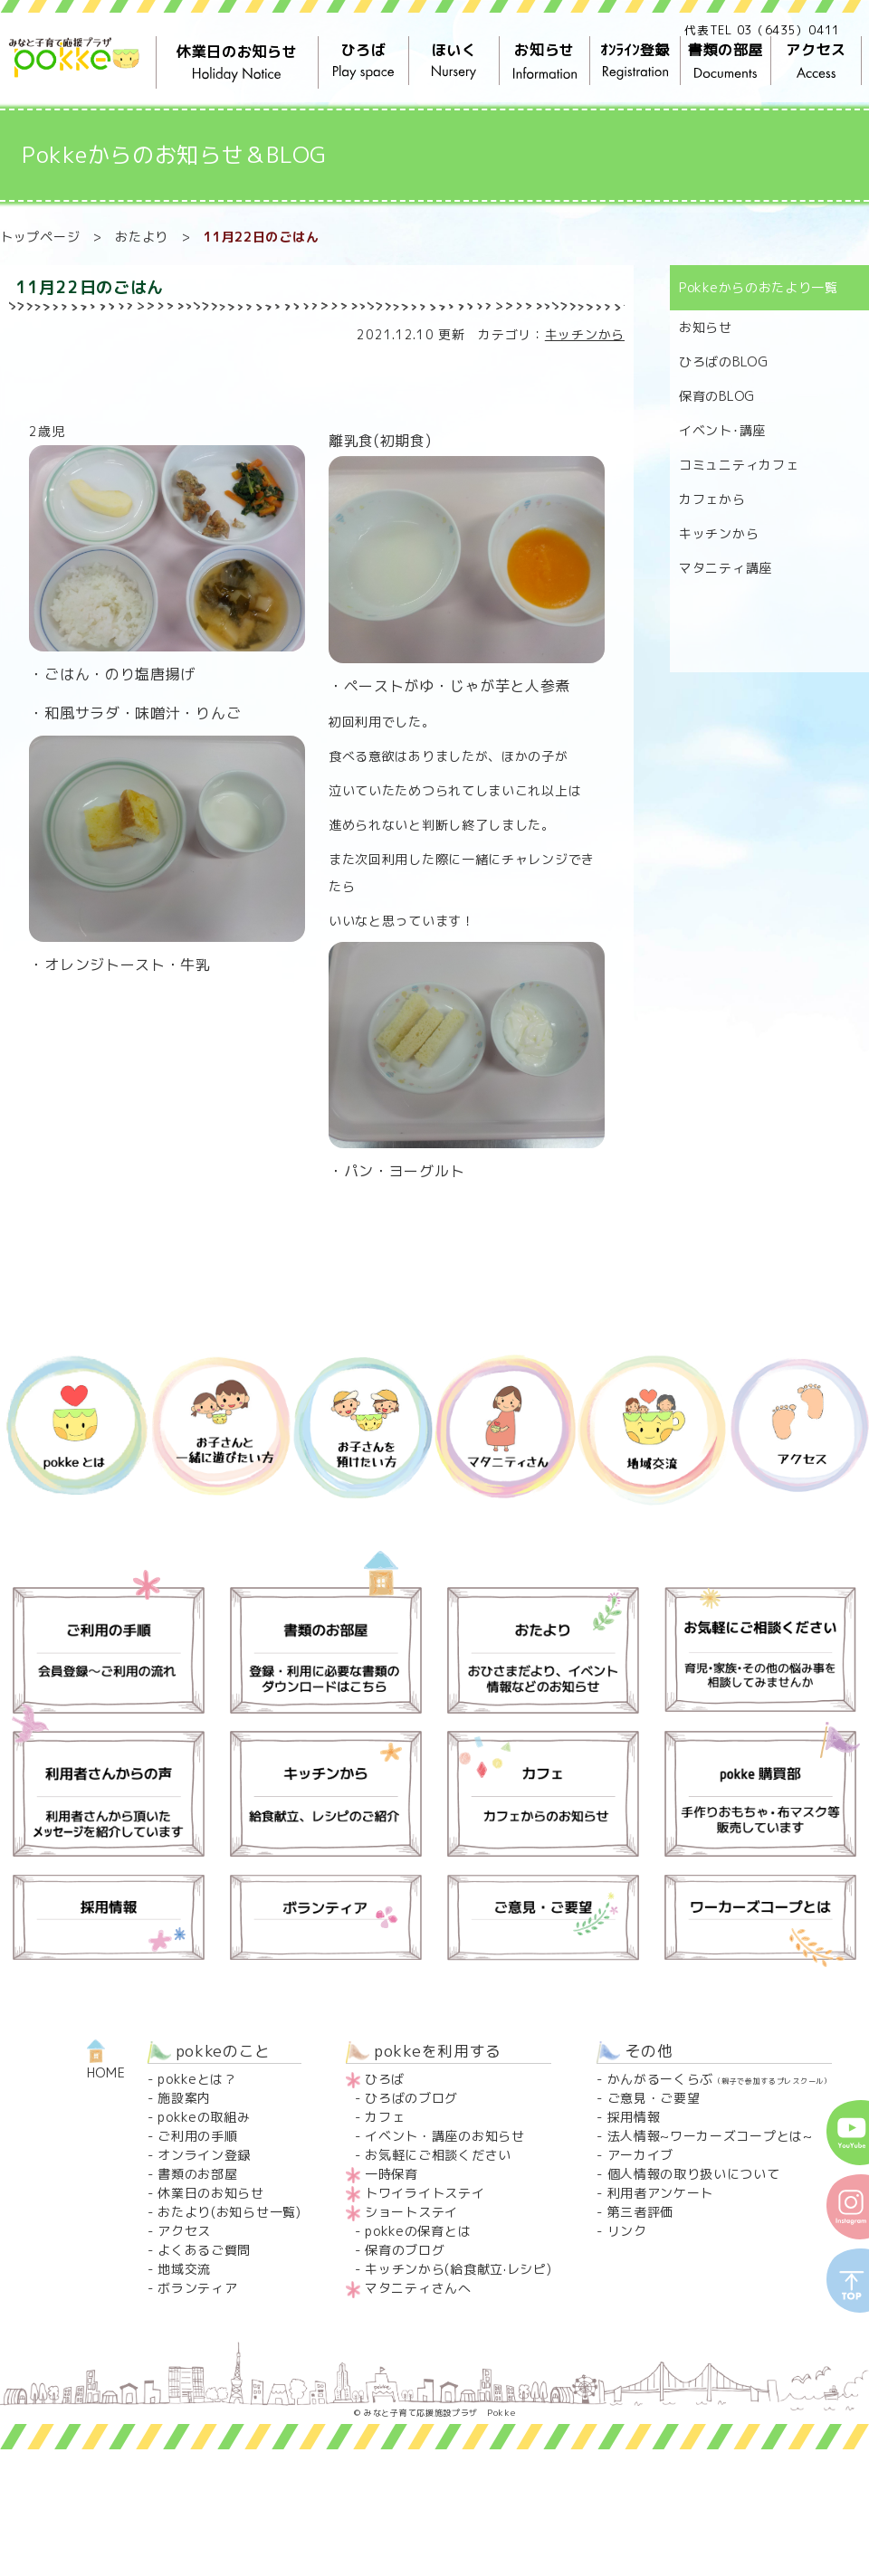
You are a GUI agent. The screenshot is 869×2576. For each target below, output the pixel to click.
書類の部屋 (725, 61)
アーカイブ (640, 2154)
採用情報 (634, 2116)
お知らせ (544, 61)
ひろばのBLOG (724, 361)
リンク (627, 2230)
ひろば (363, 61)
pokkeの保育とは (418, 2230)
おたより (141, 236)
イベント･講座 (722, 430)
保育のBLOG (717, 395)
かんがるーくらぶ (719, 2078)
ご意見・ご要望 (654, 2097)
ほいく (453, 61)
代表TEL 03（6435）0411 (762, 30)
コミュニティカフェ (738, 464)
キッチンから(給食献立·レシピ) (458, 2268)
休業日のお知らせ (237, 63)
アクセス (815, 61)
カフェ (385, 2116)
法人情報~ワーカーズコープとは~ (710, 2135)
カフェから (712, 499)
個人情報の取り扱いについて (693, 2173)
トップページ (40, 236)
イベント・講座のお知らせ (444, 2135)
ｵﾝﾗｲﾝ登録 (634, 61)
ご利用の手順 (197, 2135)
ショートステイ (411, 2211)
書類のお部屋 (197, 2173)
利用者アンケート (660, 2192)
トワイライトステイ (424, 2192)
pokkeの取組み (204, 2116)
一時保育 (391, 2173)
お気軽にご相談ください (438, 2154)
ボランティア (197, 2287)
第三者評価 (640, 2211)
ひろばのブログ (411, 2097)
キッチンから (585, 334)
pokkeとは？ (197, 2078)
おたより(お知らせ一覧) (229, 2211)
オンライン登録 (204, 2154)
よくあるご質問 (204, 2249)
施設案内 (184, 2097)
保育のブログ (404, 2249)
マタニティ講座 (725, 567)
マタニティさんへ (418, 2287)
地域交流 (184, 2268)
